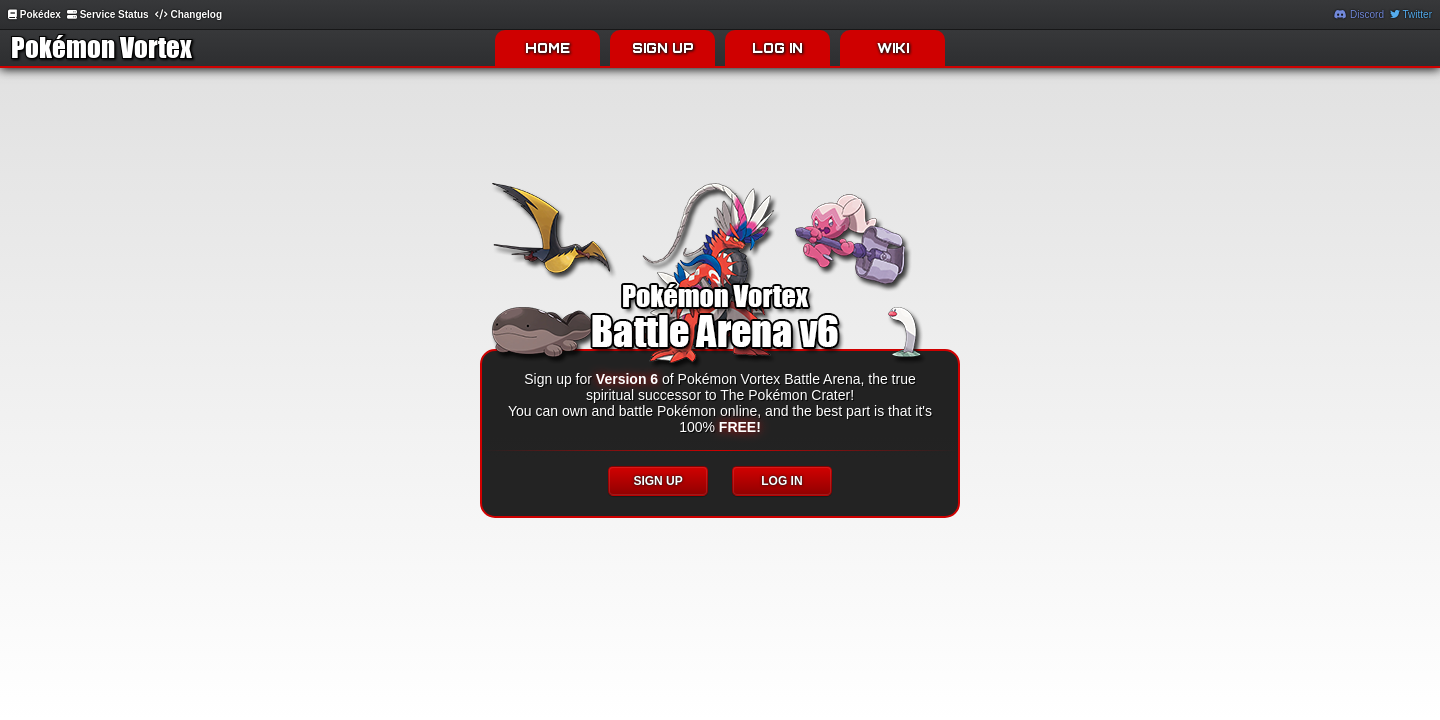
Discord (1359, 14)
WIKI (893, 48)
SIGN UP (663, 48)
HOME (547, 48)
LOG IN (777, 48)
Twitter (1411, 14)
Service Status (108, 14)
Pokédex (34, 14)
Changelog (188, 14)
